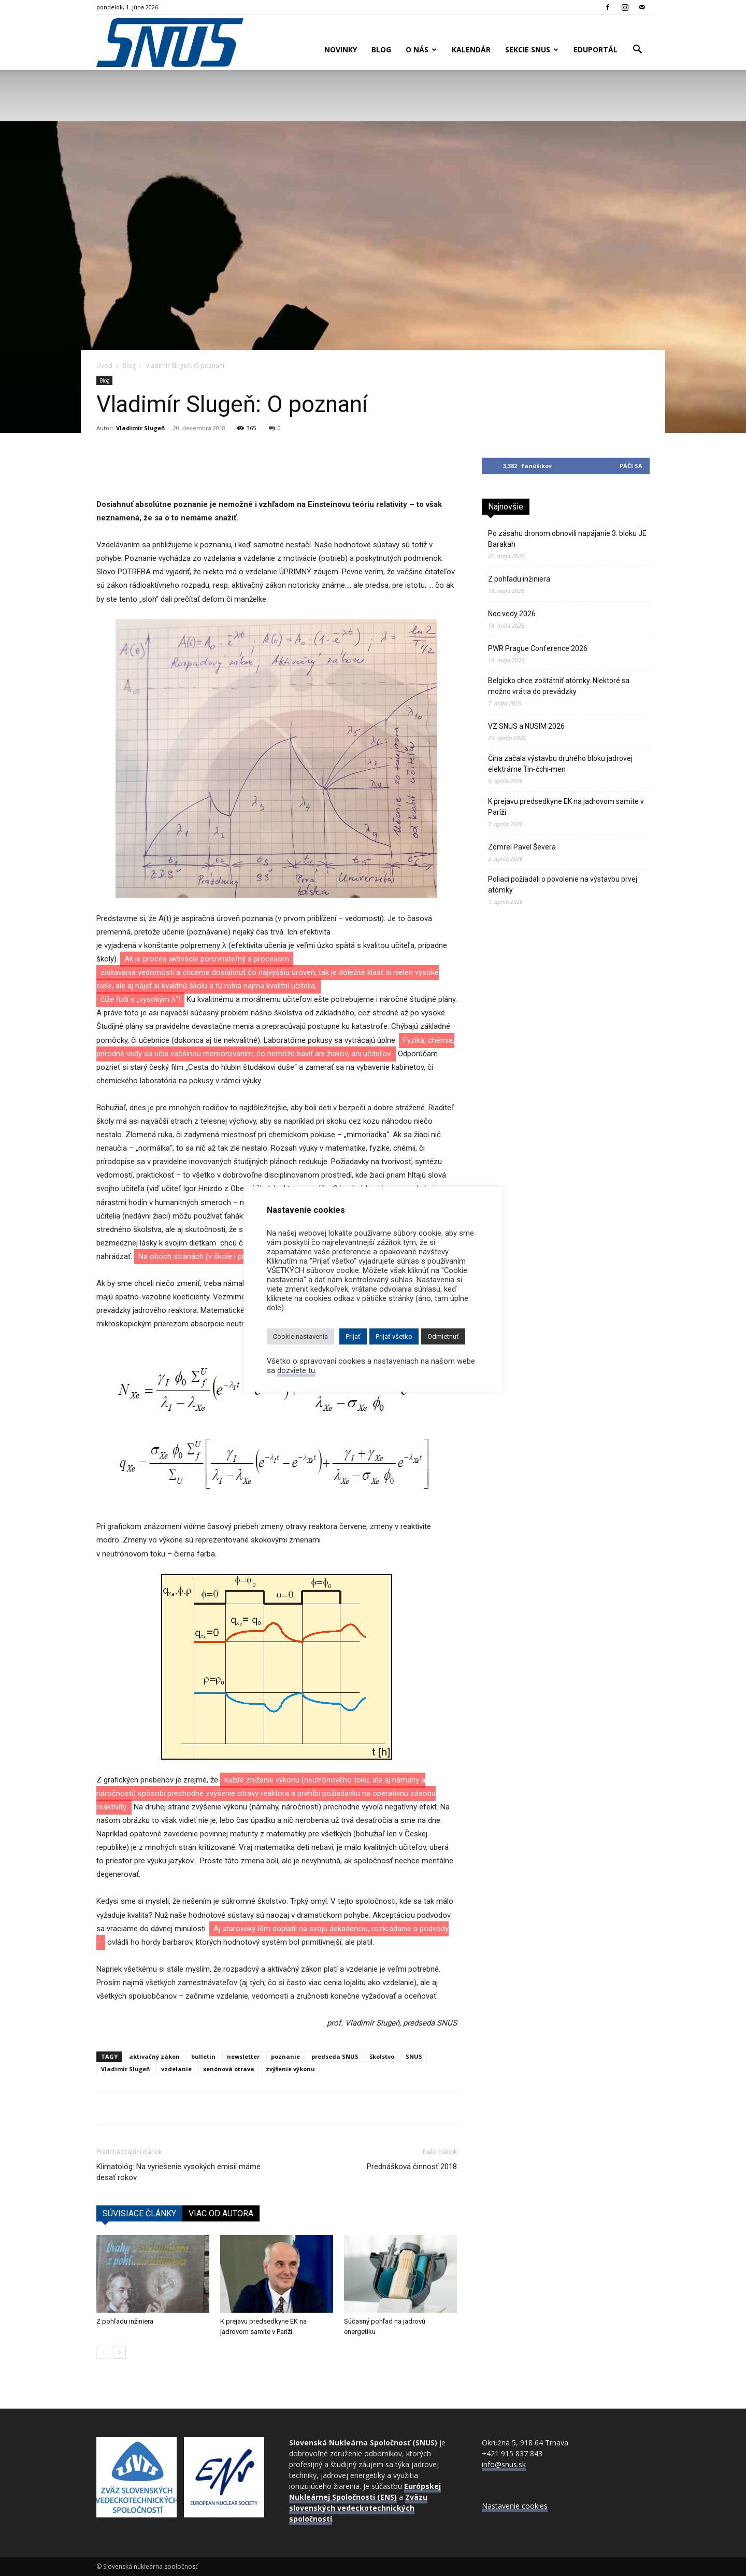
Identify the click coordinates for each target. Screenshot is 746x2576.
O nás (421, 49)
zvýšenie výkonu (290, 2069)
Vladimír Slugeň (140, 428)
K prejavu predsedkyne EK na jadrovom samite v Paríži (566, 806)
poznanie (285, 2056)
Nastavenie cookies (515, 2506)
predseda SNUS (334, 2056)
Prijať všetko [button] (394, 1336)
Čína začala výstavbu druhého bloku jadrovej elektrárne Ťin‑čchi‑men (560, 763)
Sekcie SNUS (531, 49)
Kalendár (471, 49)
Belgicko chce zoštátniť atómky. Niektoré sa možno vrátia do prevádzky (558, 686)
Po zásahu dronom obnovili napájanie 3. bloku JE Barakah (567, 538)
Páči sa (631, 466)
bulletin (203, 2056)
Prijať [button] (353, 1336)
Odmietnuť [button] (443, 1336)
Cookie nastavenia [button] (300, 1336)
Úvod (104, 365)
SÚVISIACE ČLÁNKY (139, 2213)
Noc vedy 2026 (512, 614)
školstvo (382, 2056)
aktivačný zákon (154, 2056)
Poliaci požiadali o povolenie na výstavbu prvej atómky (562, 884)
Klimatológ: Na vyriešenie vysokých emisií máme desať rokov (178, 2172)
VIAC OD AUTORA (221, 2213)
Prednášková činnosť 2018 (412, 2166)
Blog (381, 49)
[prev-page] (102, 2352)
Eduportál (595, 49)
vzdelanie (176, 2069)
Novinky (340, 49)
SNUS (414, 2056)
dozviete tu (296, 1370)
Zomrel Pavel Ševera (522, 847)
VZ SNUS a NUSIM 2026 (526, 726)
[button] (637, 50)
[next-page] (119, 2352)
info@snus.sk (504, 2464)
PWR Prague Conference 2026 (537, 648)
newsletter (243, 2056)
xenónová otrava (228, 2069)
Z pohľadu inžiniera (124, 2321)
